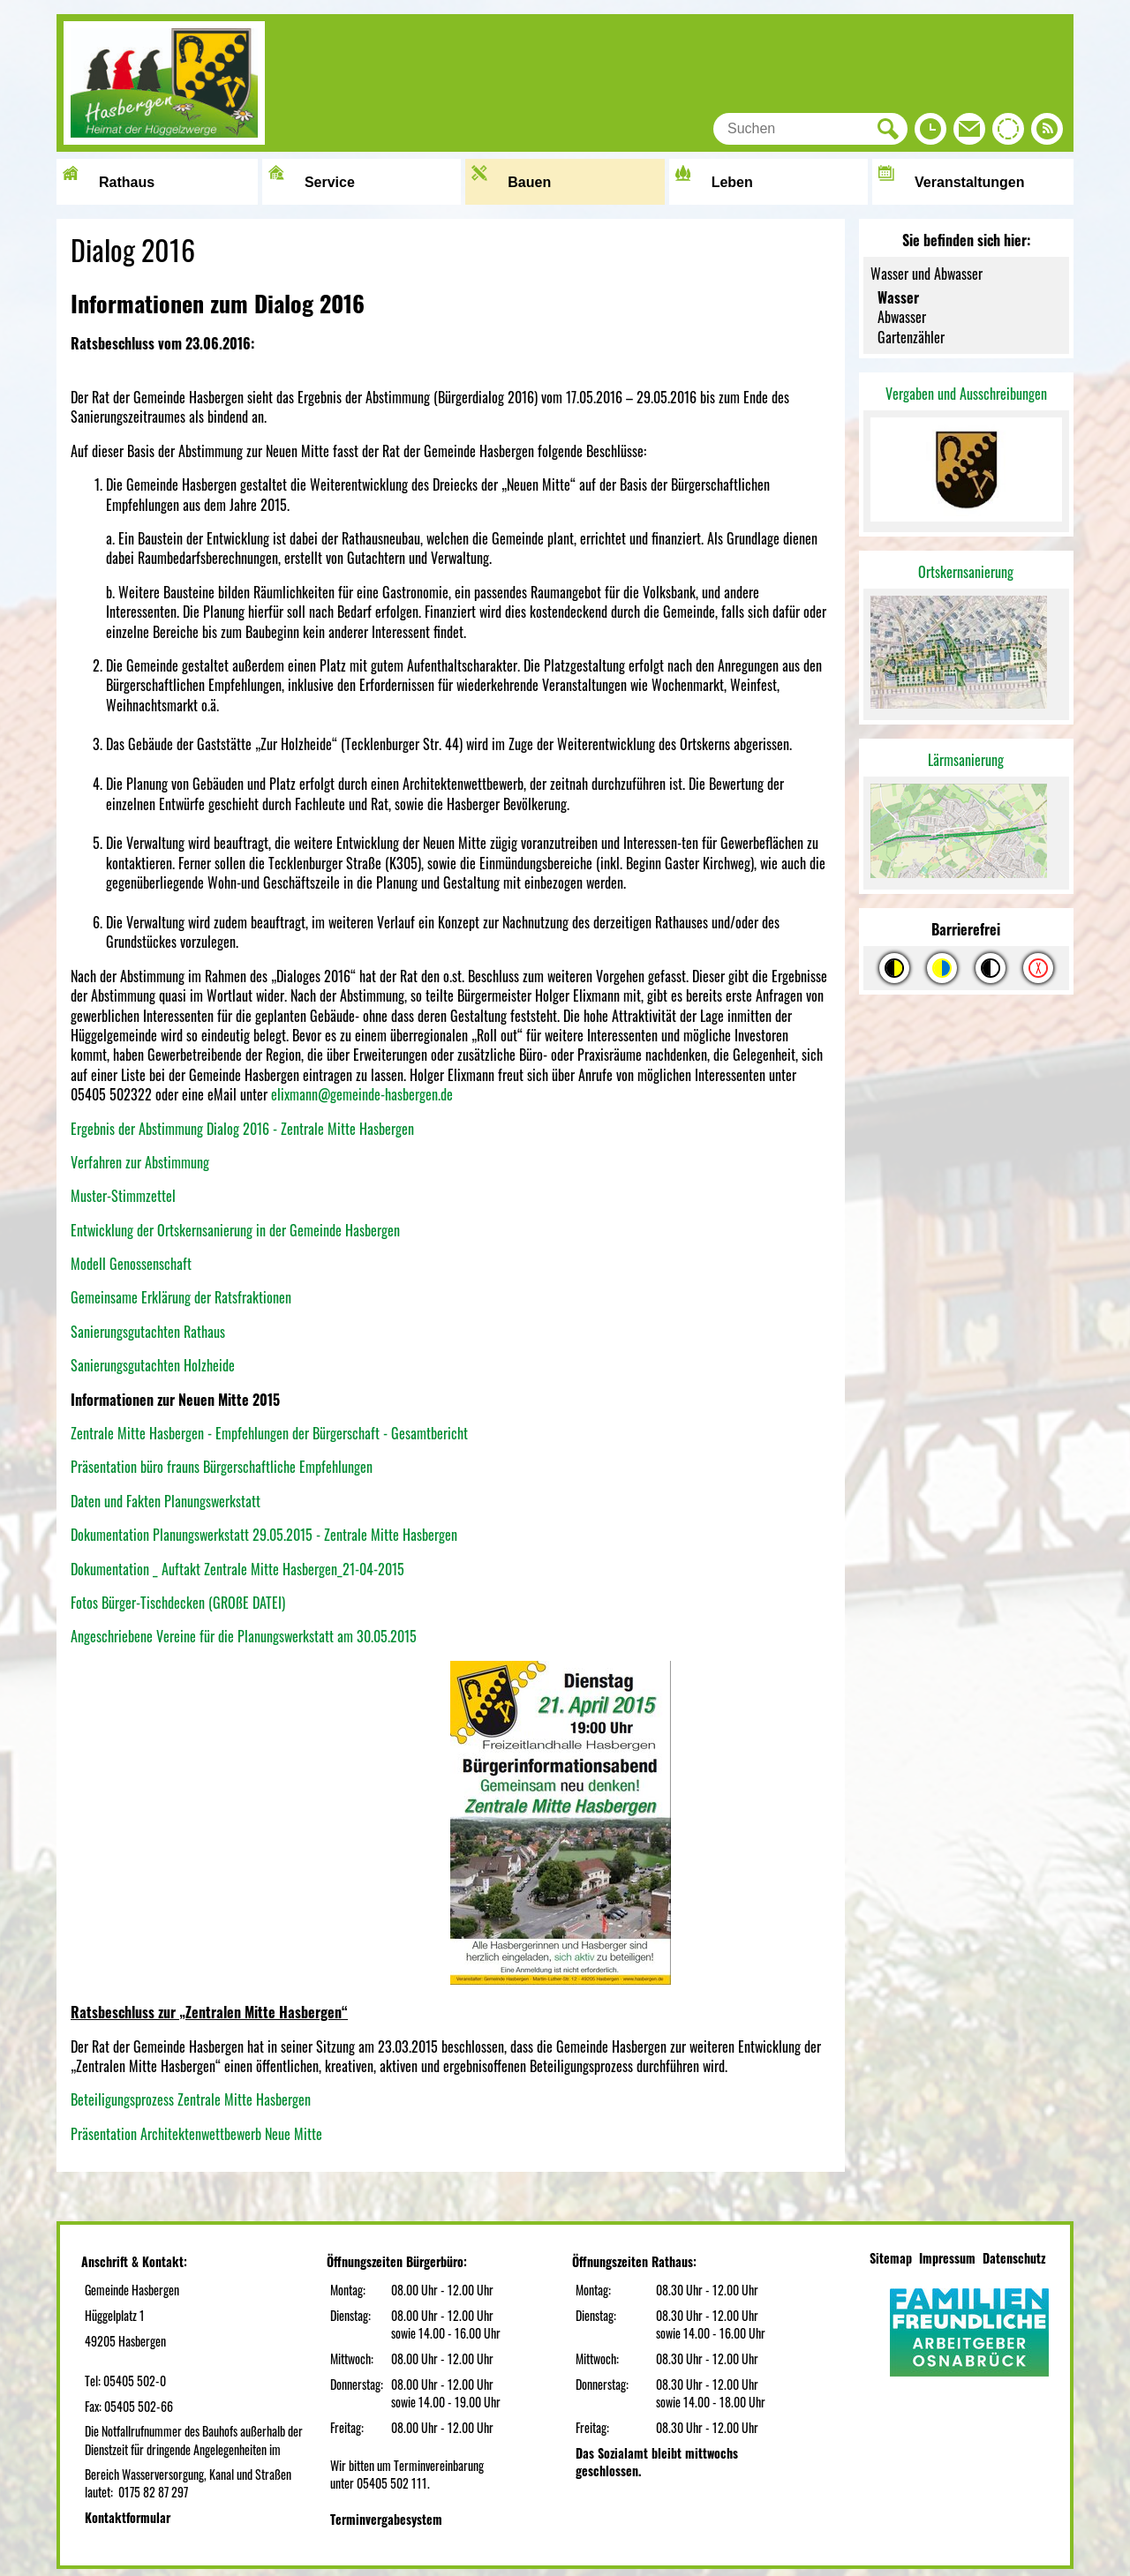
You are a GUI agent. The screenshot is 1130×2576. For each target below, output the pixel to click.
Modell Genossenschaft (131, 1263)
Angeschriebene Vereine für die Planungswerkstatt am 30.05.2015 (244, 1636)
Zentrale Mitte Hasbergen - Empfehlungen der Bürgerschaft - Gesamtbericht (269, 1433)
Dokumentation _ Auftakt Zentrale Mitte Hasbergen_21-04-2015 (237, 1569)
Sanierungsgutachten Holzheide (153, 1365)
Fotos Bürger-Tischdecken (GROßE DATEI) (178, 1602)
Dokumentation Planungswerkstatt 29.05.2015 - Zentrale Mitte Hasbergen (264, 1534)
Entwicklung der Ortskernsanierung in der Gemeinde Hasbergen (235, 1230)
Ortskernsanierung (965, 571)
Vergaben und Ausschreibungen (966, 393)
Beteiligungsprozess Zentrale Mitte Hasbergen (191, 2099)
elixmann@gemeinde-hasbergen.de (362, 1094)
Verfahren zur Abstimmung (140, 1162)
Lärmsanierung (966, 759)
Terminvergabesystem (386, 2519)
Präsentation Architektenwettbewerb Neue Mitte (196, 2133)
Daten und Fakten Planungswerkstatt (165, 1501)
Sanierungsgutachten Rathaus (148, 1331)
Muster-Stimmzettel (123, 1195)
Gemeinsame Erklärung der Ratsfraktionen (181, 1297)
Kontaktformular (127, 2517)
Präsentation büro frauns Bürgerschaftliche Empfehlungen (222, 1466)
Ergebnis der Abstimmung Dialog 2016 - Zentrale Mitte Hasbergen (242, 1128)
